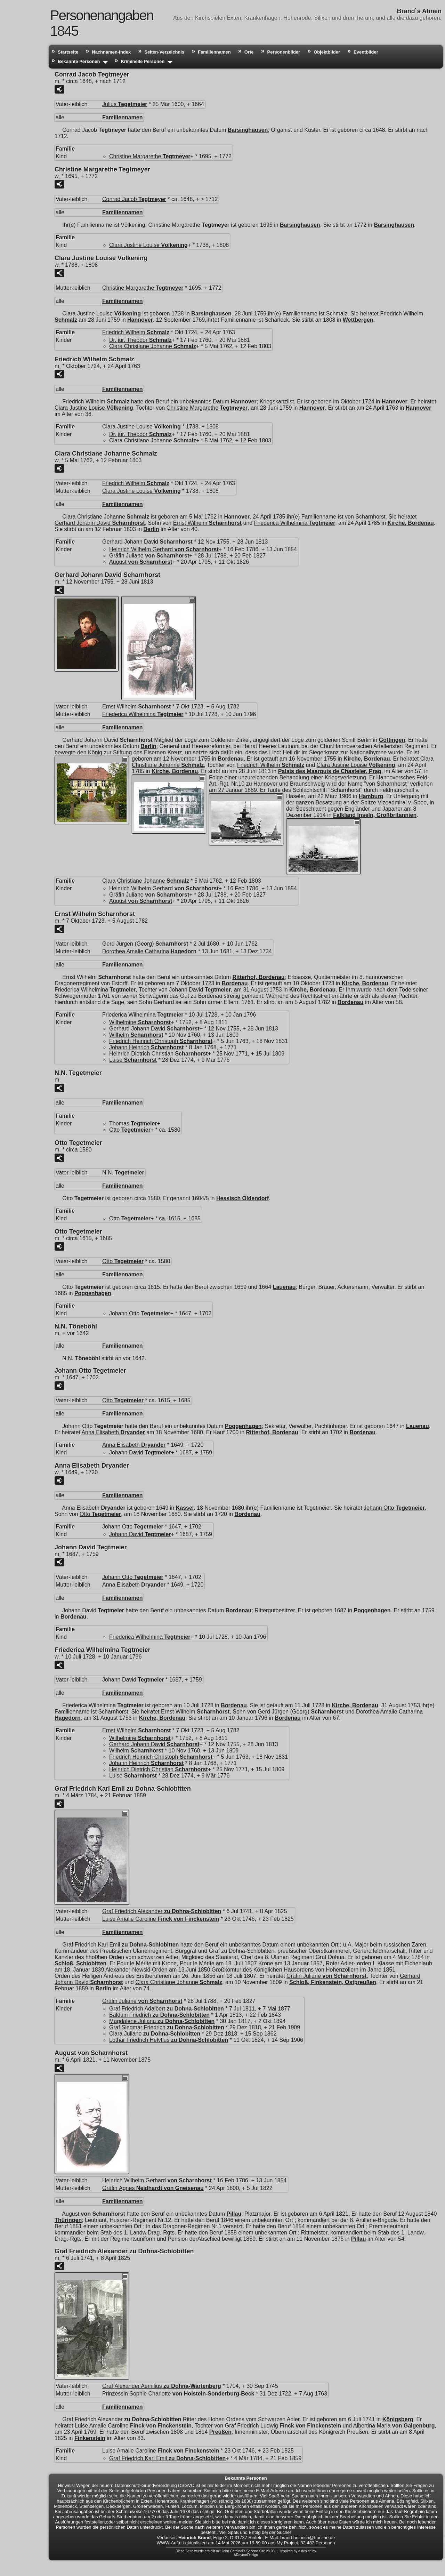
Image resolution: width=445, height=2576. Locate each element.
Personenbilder (283, 52)
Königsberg (397, 2419)
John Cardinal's (233, 2551)
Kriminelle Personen (142, 61)
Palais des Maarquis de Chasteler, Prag (329, 771)
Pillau (234, 2214)
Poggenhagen (92, 1293)
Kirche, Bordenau (411, 523)
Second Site (255, 2551)
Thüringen (68, 2220)
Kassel (185, 1508)
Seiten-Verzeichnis (164, 52)
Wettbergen (358, 320)
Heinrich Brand (194, 2537)
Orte (249, 52)
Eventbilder (366, 52)
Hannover (140, 320)
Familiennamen (214, 52)
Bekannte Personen (79, 61)
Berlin (151, 529)
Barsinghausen (248, 130)
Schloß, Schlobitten (80, 1963)
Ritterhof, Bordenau (258, 977)
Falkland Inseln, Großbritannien (374, 815)
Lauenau (284, 1287)
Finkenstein (89, 2438)
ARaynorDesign (246, 2555)
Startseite (68, 52)
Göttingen (392, 740)
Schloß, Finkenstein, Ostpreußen (332, 1982)
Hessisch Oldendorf (242, 1198)
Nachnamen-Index (111, 52)
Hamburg (371, 796)
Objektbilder (327, 52)
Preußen (220, 2432)
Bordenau (231, 759)
